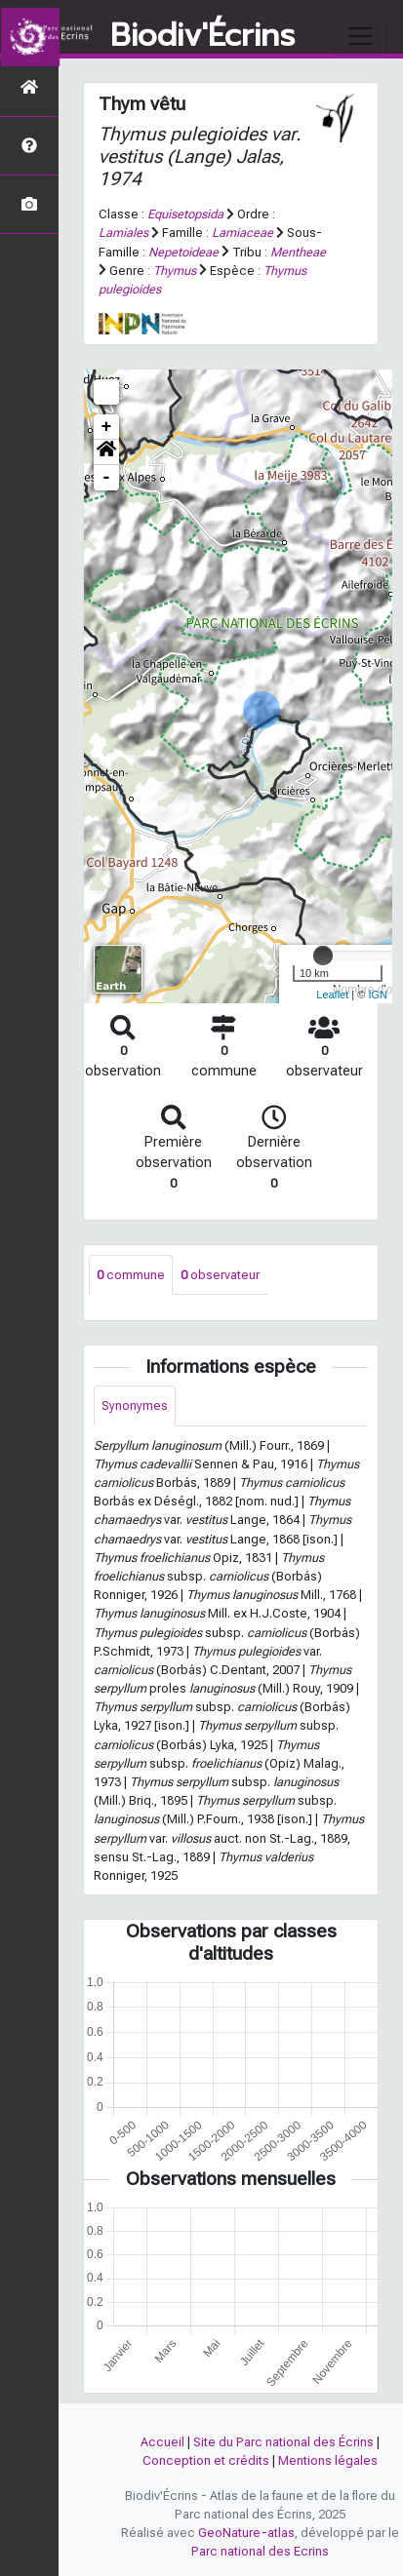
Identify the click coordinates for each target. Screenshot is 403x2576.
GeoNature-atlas (246, 2532)
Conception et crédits (205, 2460)
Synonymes (134, 1405)
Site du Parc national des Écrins (283, 2442)
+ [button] (106, 427)
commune (131, 1275)
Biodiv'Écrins (202, 36)
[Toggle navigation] (360, 36)
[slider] (323, 955)
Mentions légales (328, 2460)
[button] (106, 452)
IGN (377, 994)
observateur (220, 1275)
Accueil (162, 2442)
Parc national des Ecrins (260, 2551)
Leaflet (332, 994)
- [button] (106, 477)
